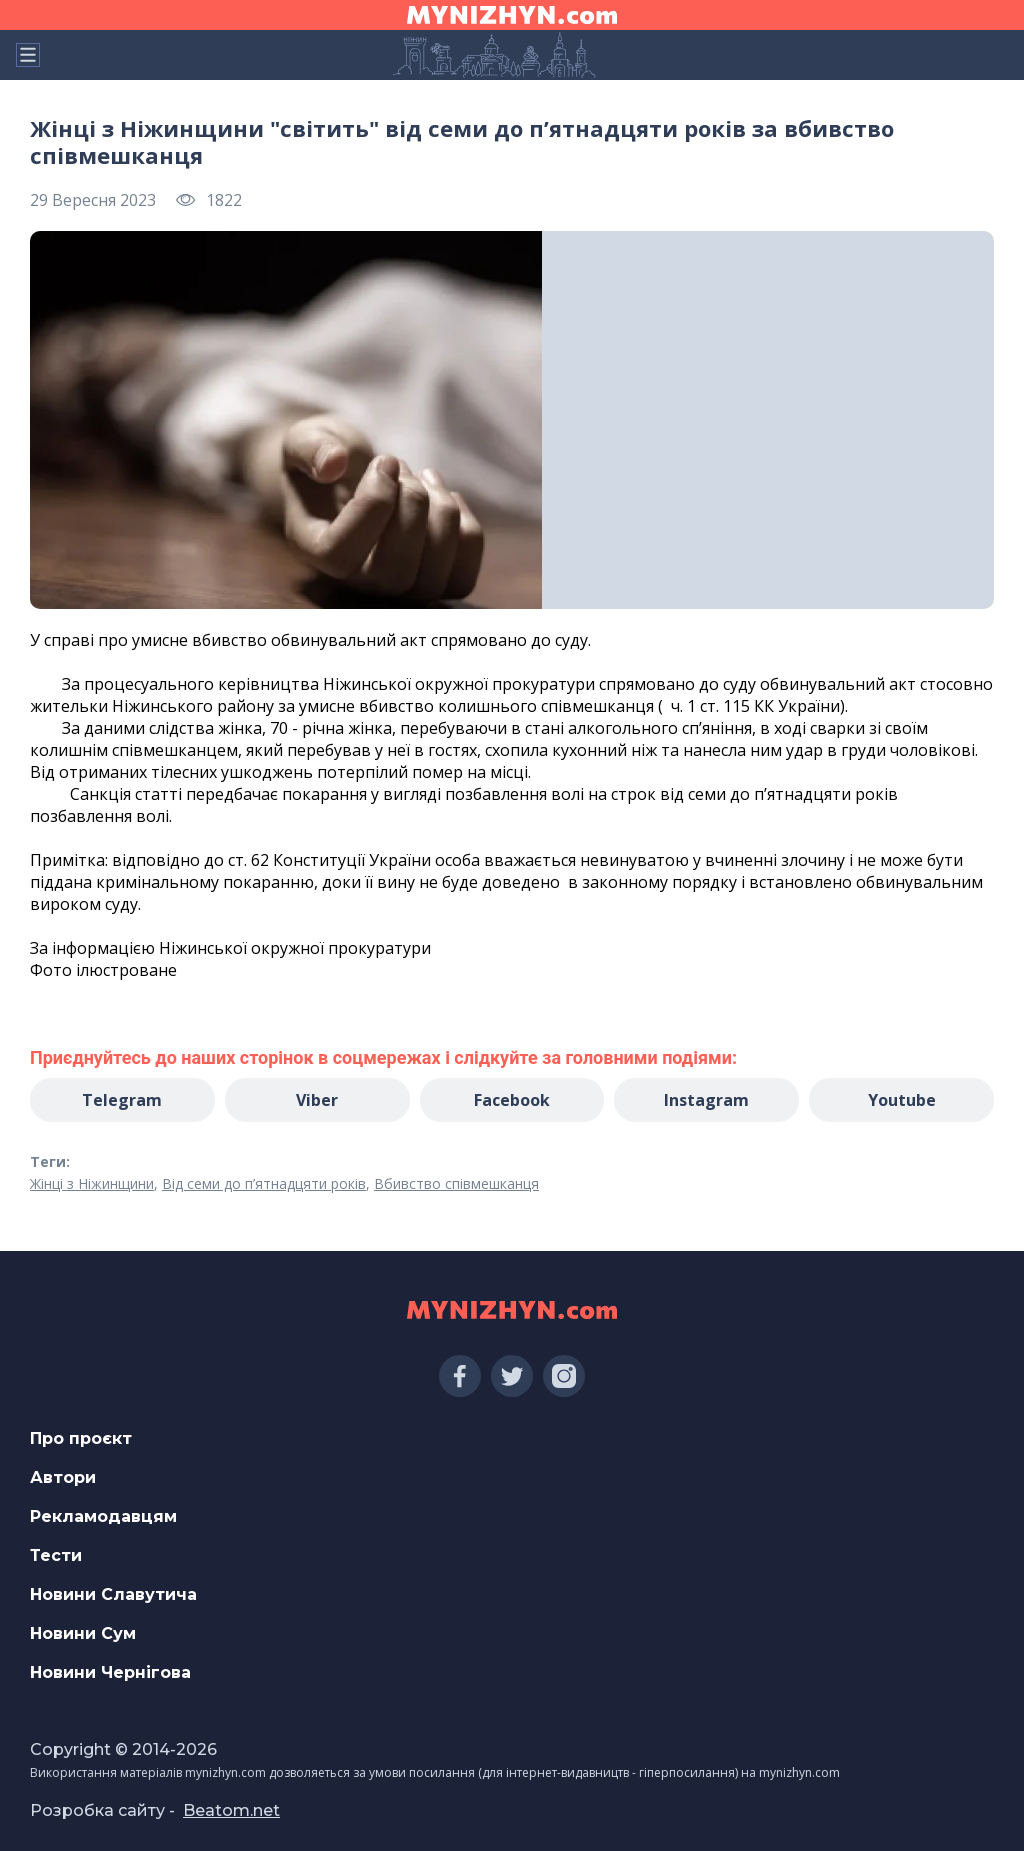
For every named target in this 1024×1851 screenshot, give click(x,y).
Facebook (512, 1100)
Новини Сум (83, 1633)
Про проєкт (81, 1438)
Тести (56, 1555)
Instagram (706, 1100)
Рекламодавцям (103, 1516)
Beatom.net (231, 1810)
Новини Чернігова (110, 1672)
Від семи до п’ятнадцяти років (264, 1183)
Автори (63, 1477)
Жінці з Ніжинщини (92, 1183)
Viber (317, 1100)
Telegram (122, 1100)
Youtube (902, 1100)
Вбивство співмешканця (456, 1183)
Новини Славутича (113, 1594)
